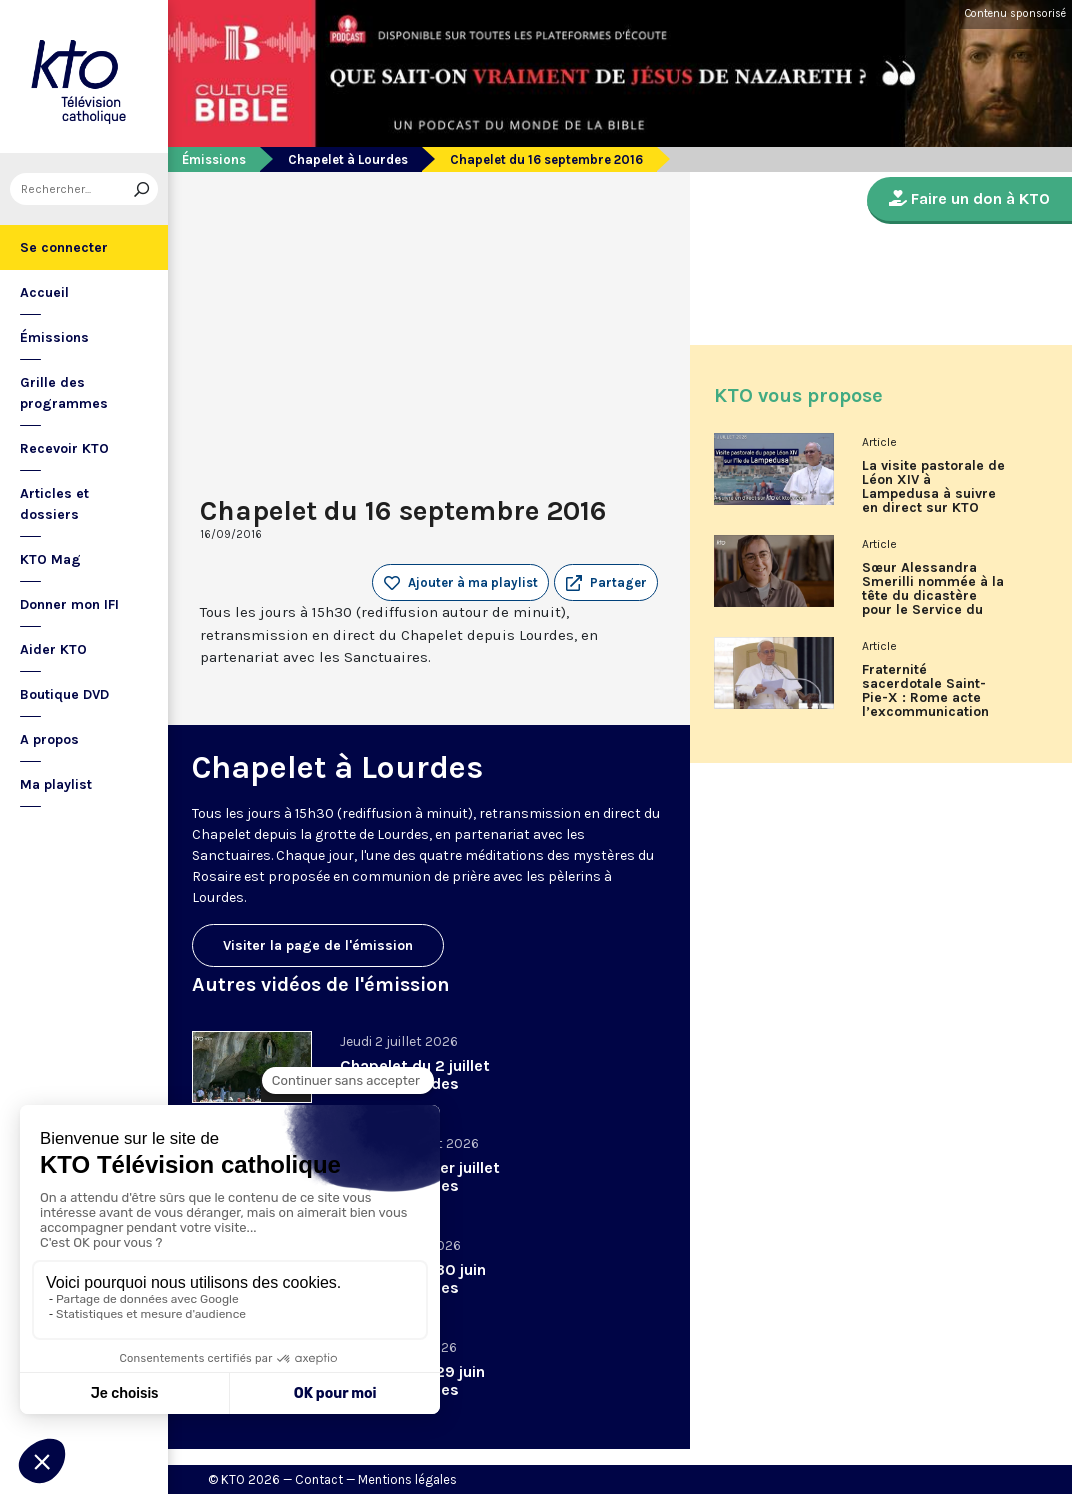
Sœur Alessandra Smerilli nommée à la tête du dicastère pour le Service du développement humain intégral (933, 596)
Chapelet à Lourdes (348, 159)
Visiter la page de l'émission (318, 945)
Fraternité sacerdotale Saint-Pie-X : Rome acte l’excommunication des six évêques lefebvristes (925, 698)
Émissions (54, 337)
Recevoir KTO (64, 448)
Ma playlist (56, 784)
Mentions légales (407, 1479)
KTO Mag (50, 559)
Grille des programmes (64, 393)
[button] (606, 583)
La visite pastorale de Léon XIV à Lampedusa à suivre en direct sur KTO (933, 487)
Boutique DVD (64, 694)
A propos (49, 739)
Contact (319, 1479)
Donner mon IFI (69, 604)
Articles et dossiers (54, 504)
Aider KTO (53, 649)
